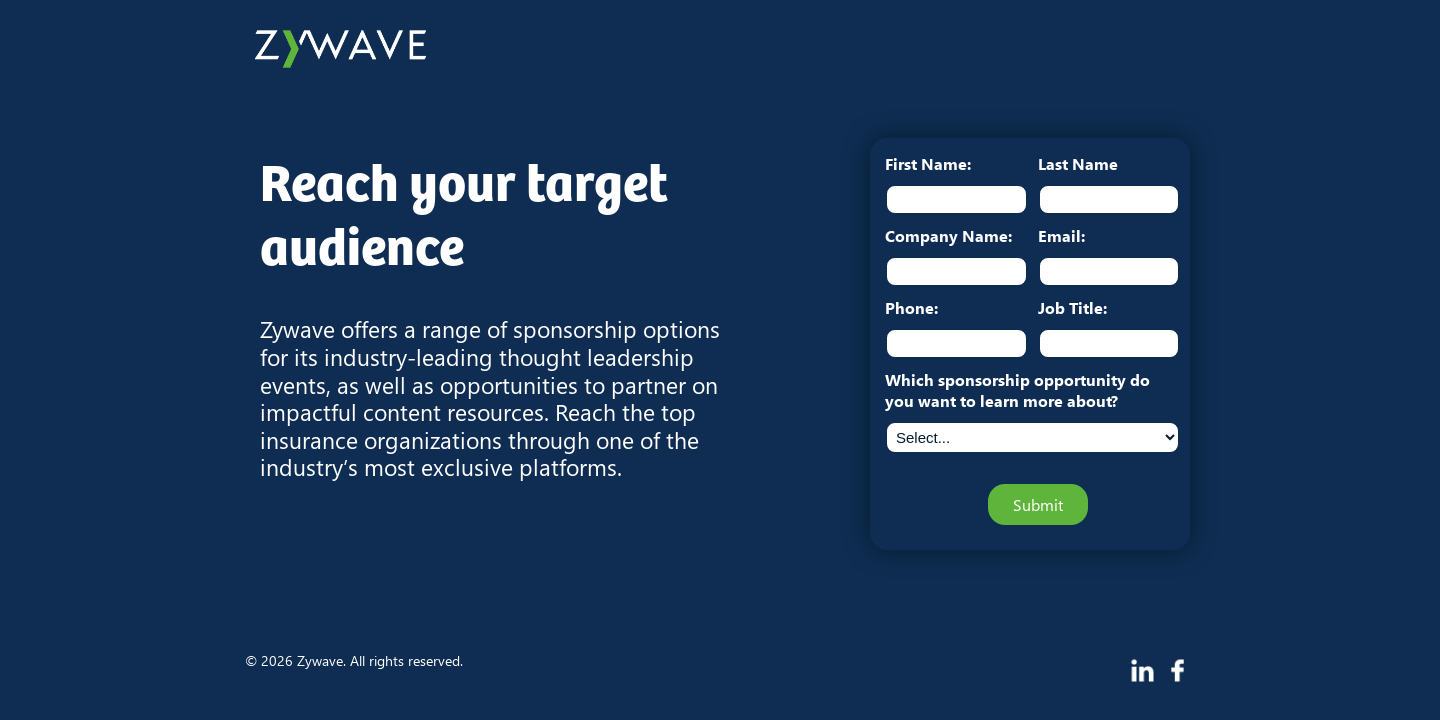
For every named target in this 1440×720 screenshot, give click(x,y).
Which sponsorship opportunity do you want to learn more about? (1017, 390)
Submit (1038, 504)
